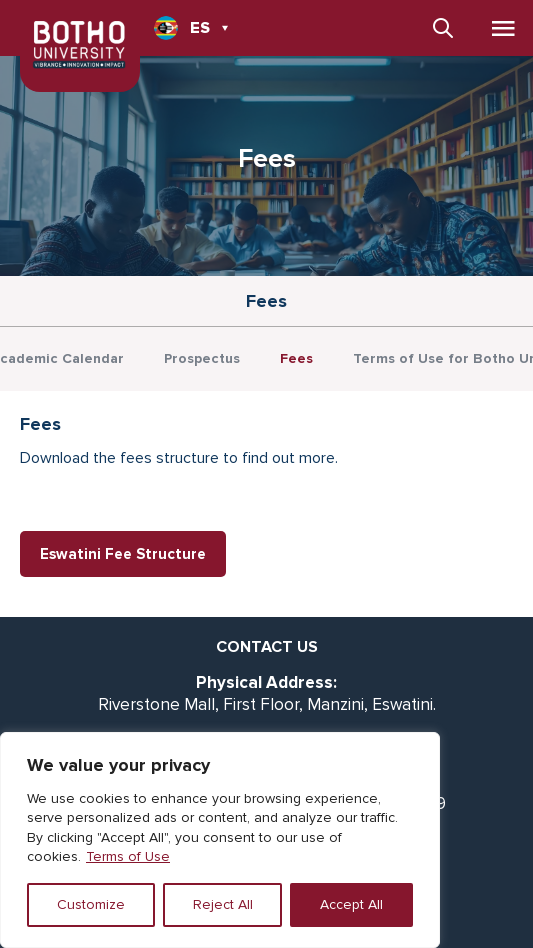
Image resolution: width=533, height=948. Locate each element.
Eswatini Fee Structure (123, 554)
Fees (296, 358)
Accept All (351, 904)
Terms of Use (128, 856)
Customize (91, 904)
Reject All (223, 904)
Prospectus (202, 358)
